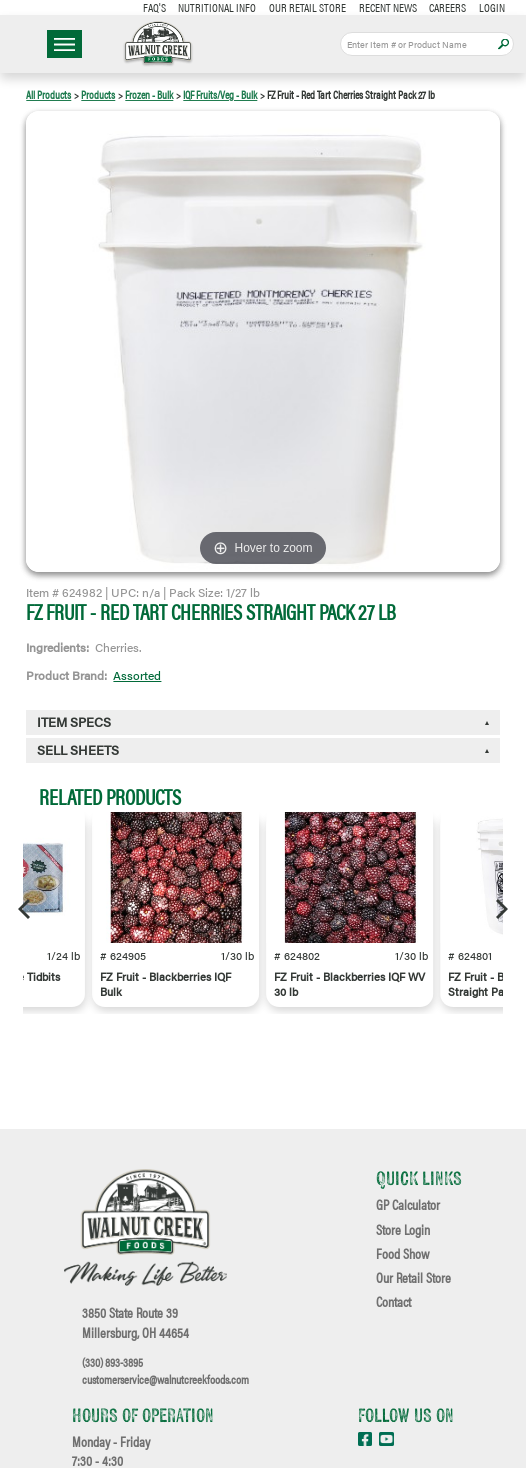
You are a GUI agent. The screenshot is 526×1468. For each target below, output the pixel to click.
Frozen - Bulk (149, 94)
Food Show (402, 1254)
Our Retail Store (307, 7)
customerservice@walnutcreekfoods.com (165, 1379)
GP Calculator (408, 1205)
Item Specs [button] (74, 722)
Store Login (403, 1230)
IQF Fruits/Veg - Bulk (220, 94)
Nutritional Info (217, 7)
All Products (48, 94)
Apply (503, 44)
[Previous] (26, 909)
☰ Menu (64, 44)
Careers (447, 7)
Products (98, 94)
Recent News (388, 7)
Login (492, 7)
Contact (393, 1302)
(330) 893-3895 (112, 1362)
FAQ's (154, 7)
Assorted (137, 675)
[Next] (500, 909)
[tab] (262, 750)
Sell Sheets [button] (78, 750)
